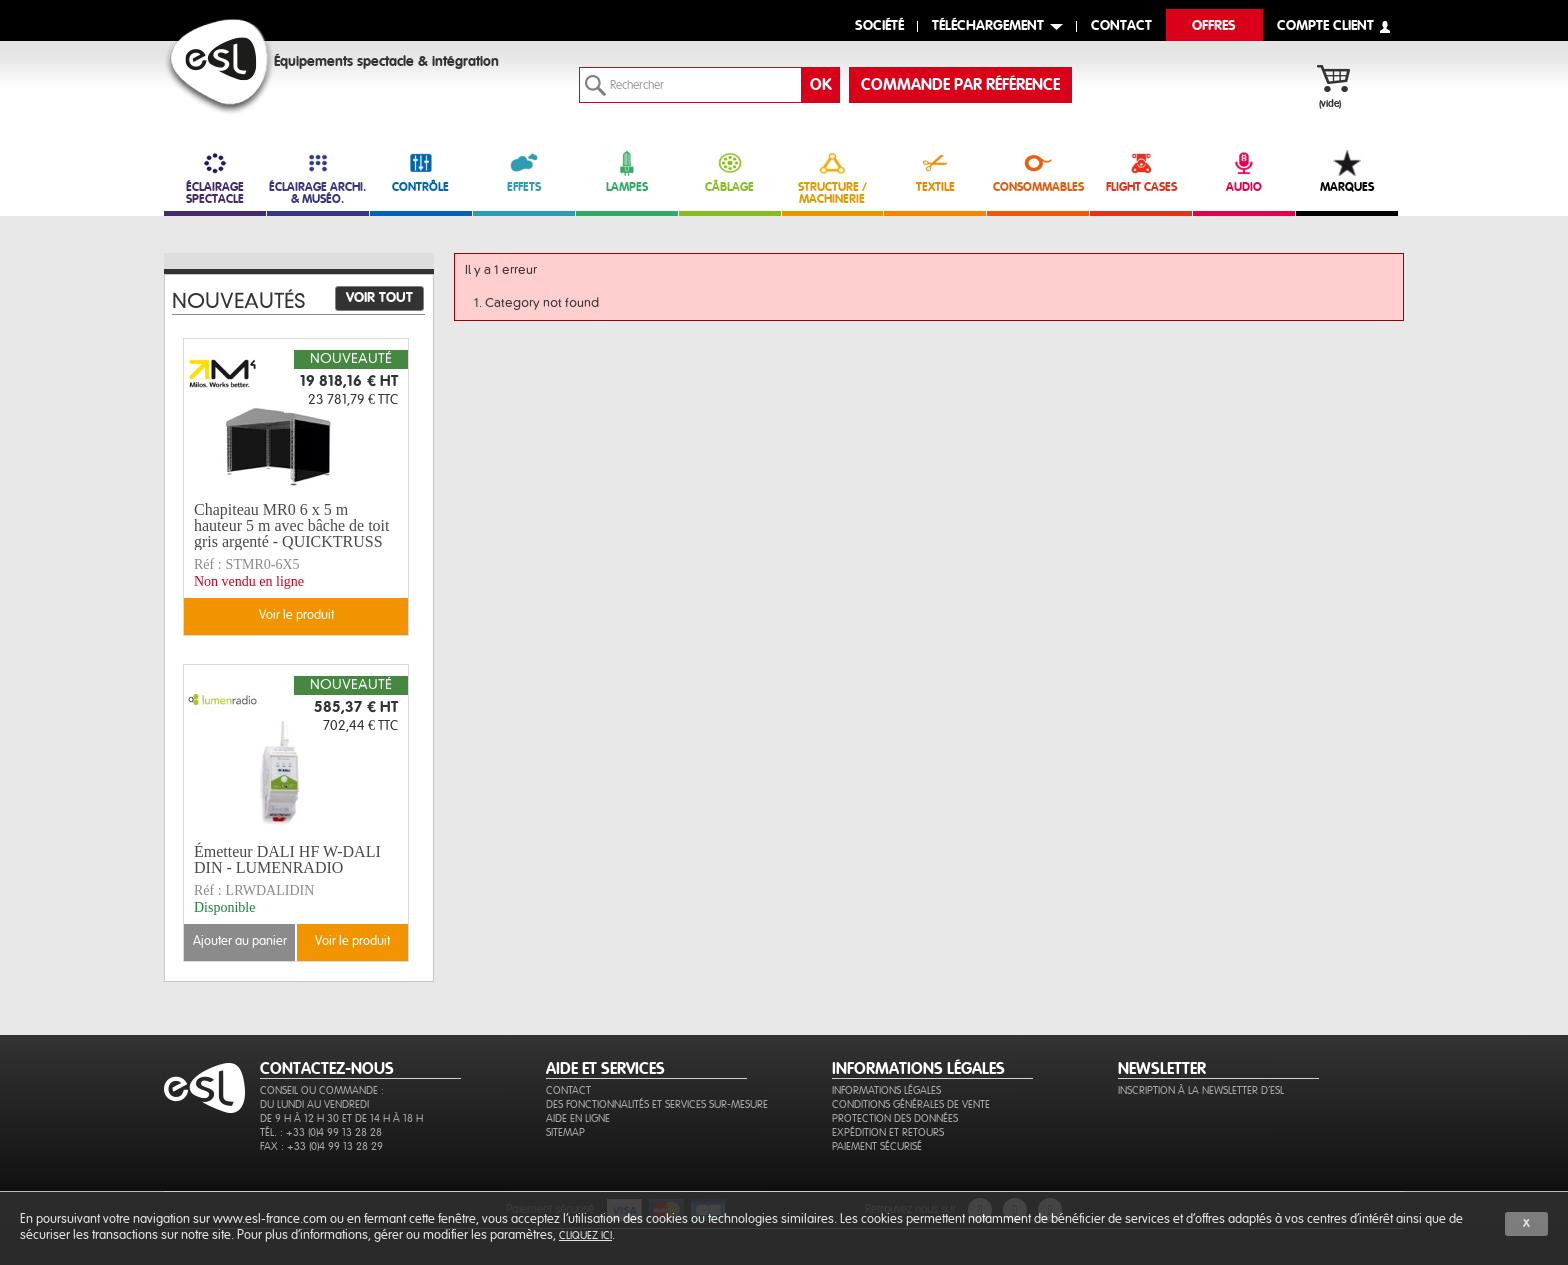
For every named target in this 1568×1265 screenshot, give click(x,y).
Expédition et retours (888, 1132)
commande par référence (960, 85)
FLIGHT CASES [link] (1141, 171)
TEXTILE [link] (935, 171)
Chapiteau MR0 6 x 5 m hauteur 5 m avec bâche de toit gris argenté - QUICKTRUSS (291, 526)
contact (1121, 26)
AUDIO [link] (1244, 171)
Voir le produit (296, 615)
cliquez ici (585, 1235)
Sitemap (565, 1132)
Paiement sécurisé (877, 1146)
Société (879, 26)
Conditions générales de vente (911, 1104)
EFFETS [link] (524, 171)
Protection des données (895, 1118)
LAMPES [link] (627, 171)
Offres (1214, 26)
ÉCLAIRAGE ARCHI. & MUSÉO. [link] (318, 177)
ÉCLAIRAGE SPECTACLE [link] (215, 177)
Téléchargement (988, 26)
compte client (1325, 26)
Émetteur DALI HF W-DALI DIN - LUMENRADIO (287, 859)
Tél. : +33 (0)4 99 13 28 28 (321, 1132)
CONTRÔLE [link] (421, 171)
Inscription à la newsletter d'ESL (1201, 1090)
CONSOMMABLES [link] (1038, 171)
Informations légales (886, 1090)
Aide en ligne (578, 1118)
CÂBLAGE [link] (730, 171)
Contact (568, 1090)
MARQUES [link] (1347, 171)
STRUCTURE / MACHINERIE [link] (833, 177)
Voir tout (379, 298)
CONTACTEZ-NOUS (327, 1069)
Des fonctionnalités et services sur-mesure (657, 1104)
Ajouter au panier (240, 941)
